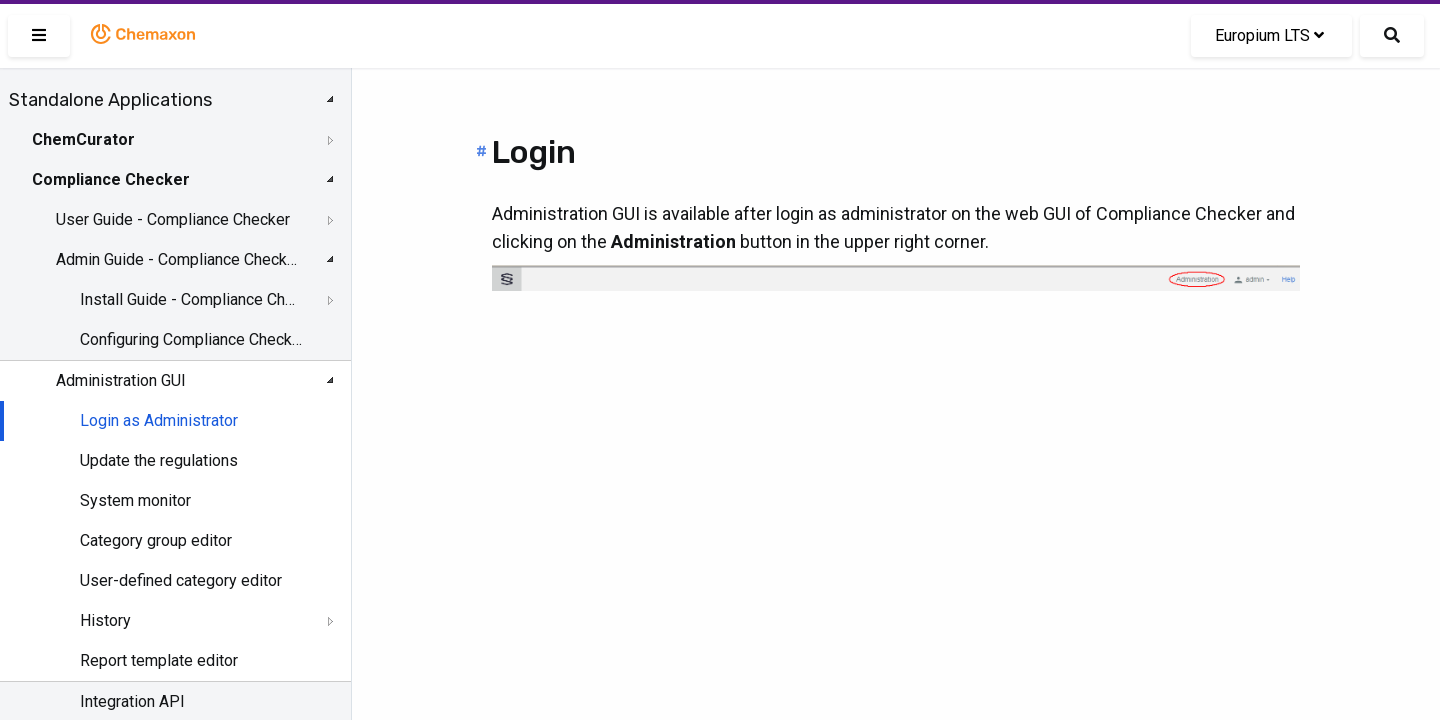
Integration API (132, 701)
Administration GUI (121, 380)
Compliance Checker (111, 179)
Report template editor (159, 660)
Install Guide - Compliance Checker (191, 299)
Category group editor (156, 540)
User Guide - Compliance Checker (173, 219)
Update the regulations (159, 460)
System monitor (135, 500)
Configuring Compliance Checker (191, 339)
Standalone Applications (110, 100)
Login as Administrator (159, 420)
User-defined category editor (181, 580)
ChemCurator (83, 139)
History (105, 620)
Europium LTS (1269, 35)
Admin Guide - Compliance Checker (177, 259)
